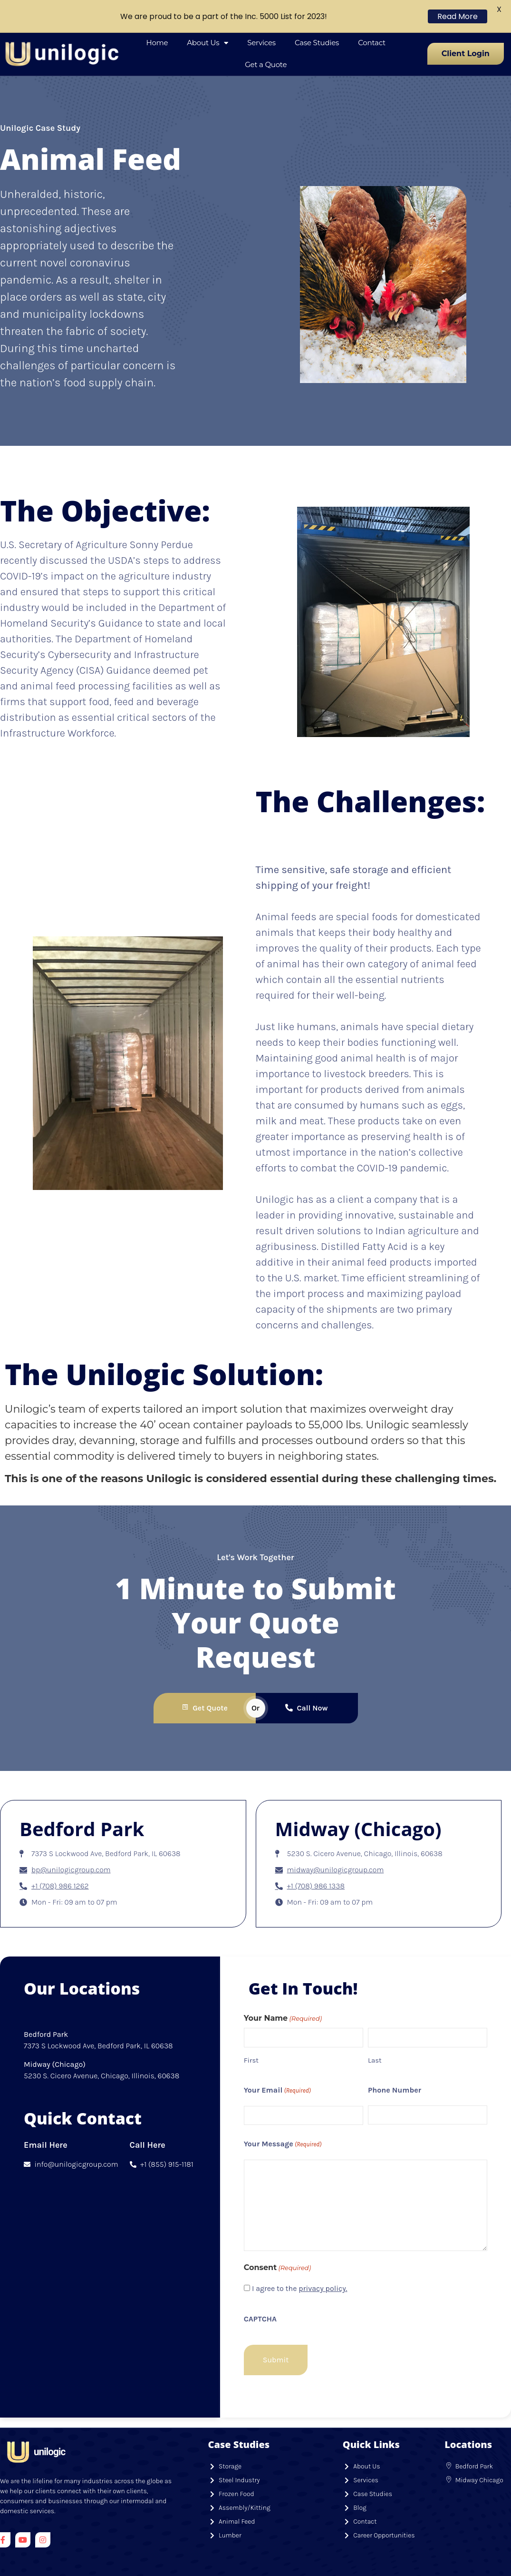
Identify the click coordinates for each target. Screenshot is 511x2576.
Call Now (306, 1681)
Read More (457, 16)
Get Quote (204, 1681)
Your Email (277, 2064)
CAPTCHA (260, 2293)
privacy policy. (323, 2262)
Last (375, 2034)
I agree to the (299, 2262)
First (251, 2034)
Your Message (283, 2118)
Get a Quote (266, 38)
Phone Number (394, 2063)
